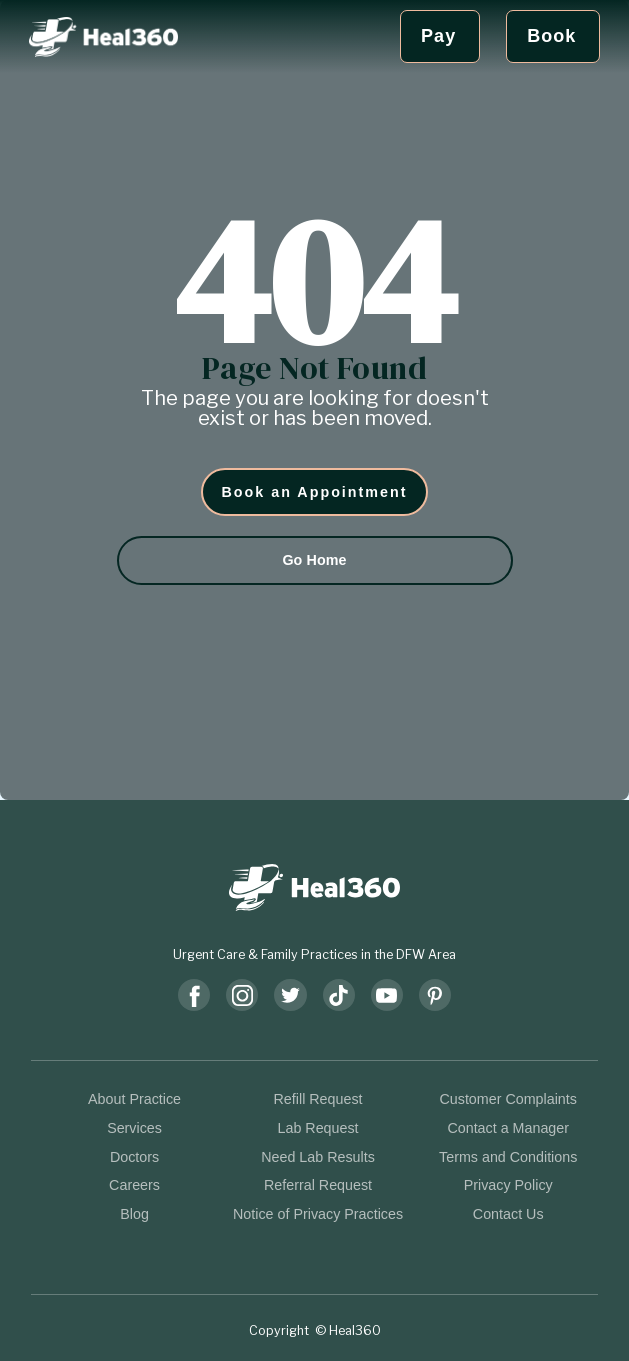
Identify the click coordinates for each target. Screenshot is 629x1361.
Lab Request (318, 1128)
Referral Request (318, 1185)
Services (134, 1128)
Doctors (134, 1157)
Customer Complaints (507, 1099)
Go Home (314, 560)
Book (551, 36)
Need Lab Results (318, 1157)
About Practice (134, 1099)
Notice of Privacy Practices (318, 1214)
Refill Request (318, 1099)
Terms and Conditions (508, 1157)
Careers (134, 1185)
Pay (438, 36)
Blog (134, 1214)
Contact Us (508, 1214)
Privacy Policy (508, 1185)
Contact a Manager (508, 1128)
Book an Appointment (315, 492)
